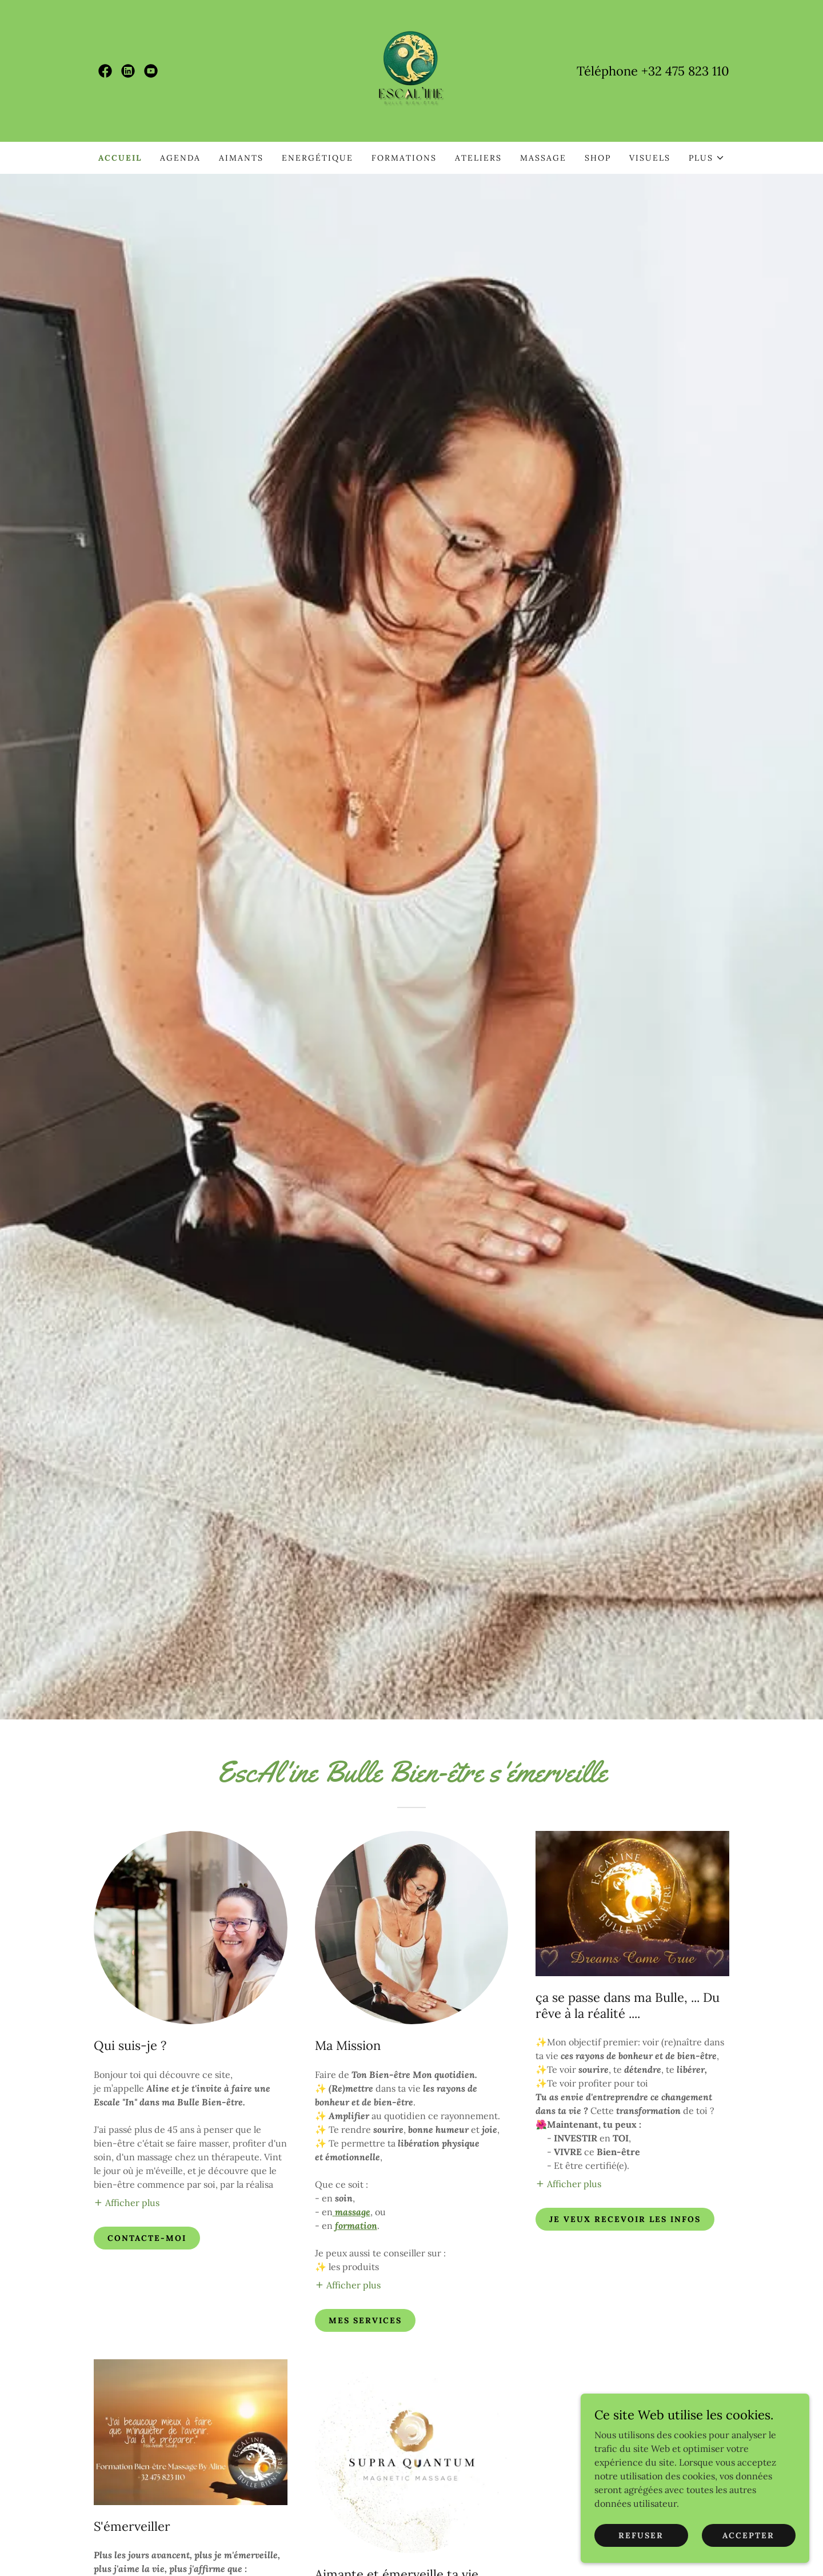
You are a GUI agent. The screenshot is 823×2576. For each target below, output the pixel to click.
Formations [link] (404, 158)
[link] (105, 70)
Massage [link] (543, 158)
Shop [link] (598, 158)
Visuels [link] (649, 158)
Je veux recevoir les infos (625, 2219)
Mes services (365, 2320)
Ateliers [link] (478, 158)
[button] (707, 158)
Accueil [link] (120, 158)
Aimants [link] (241, 158)
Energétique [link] (317, 158)
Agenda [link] (180, 158)
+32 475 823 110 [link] (685, 71)
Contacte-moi (146, 2238)
